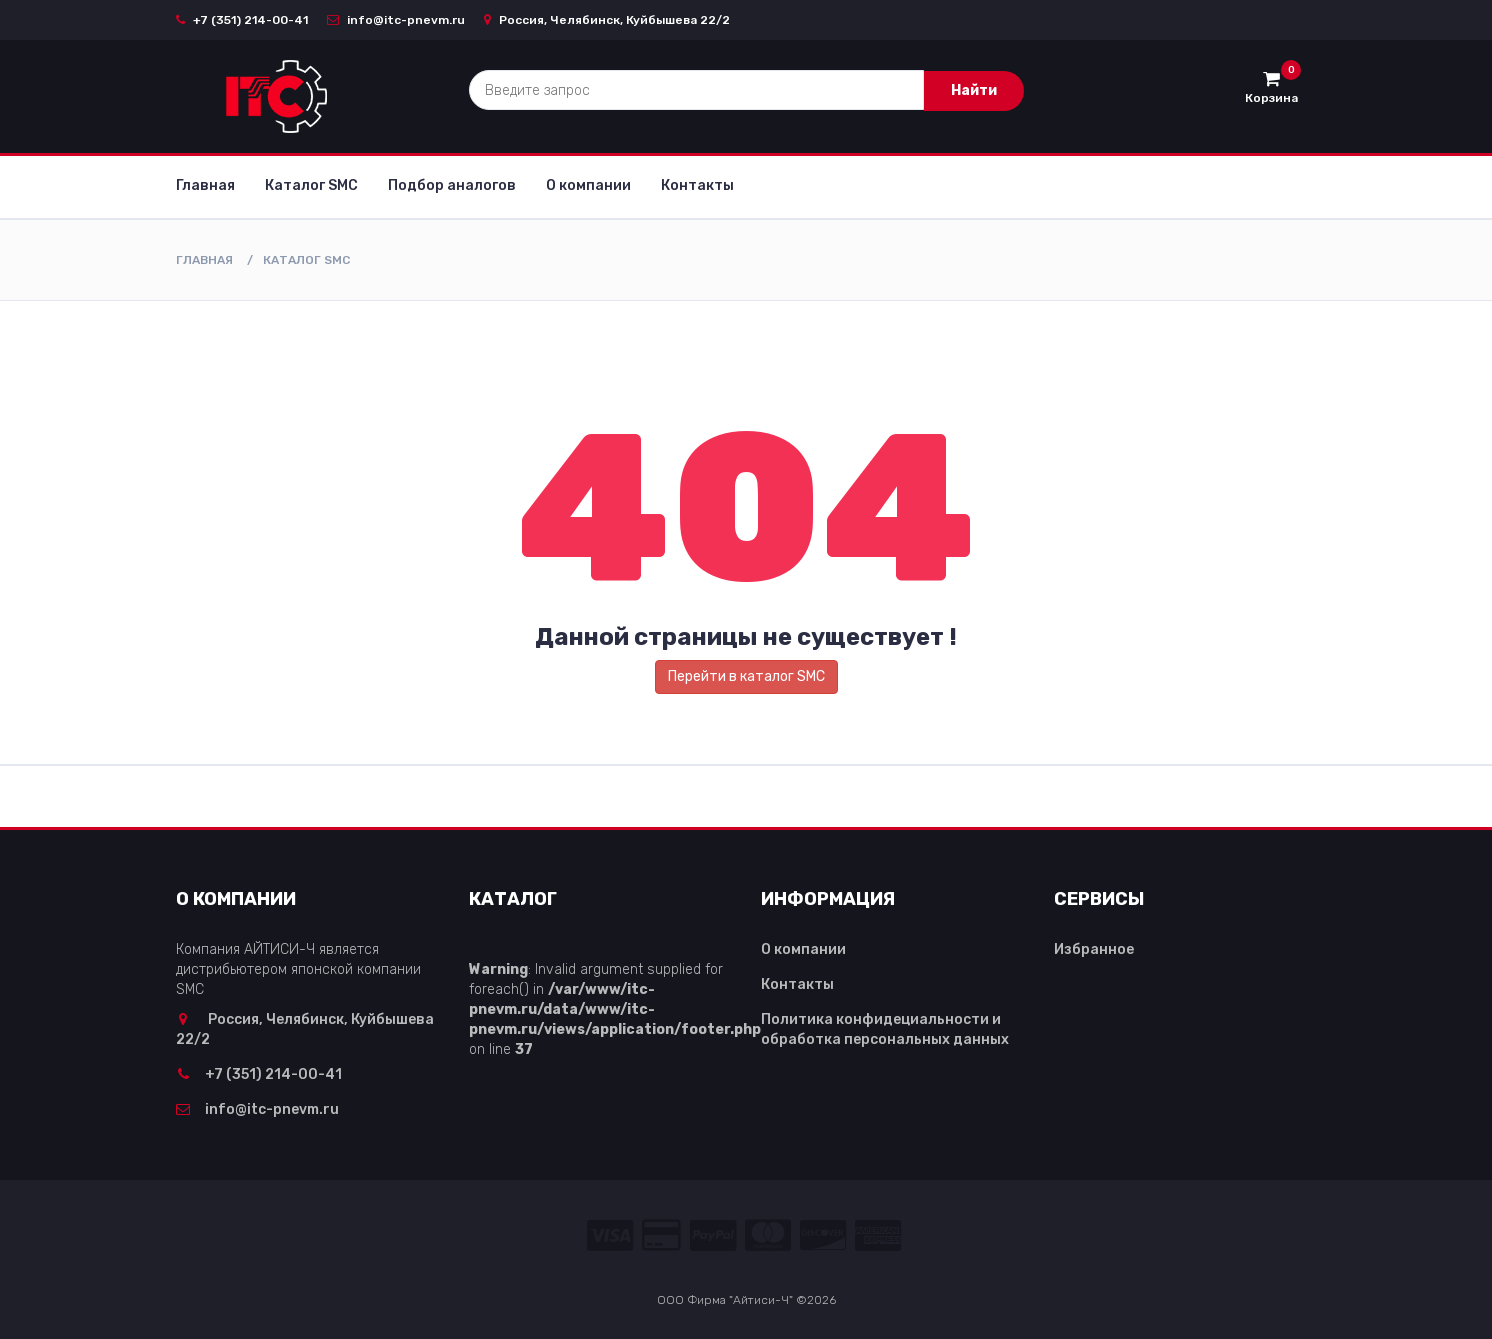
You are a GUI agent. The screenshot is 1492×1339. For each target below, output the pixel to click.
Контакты (697, 185)
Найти (974, 90)
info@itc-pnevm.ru (396, 20)
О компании (588, 185)
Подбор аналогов (452, 185)
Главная (205, 185)
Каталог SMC (311, 185)
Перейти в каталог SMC (746, 676)
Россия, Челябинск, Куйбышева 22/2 (607, 20)
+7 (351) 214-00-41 (242, 20)
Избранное (1094, 949)
